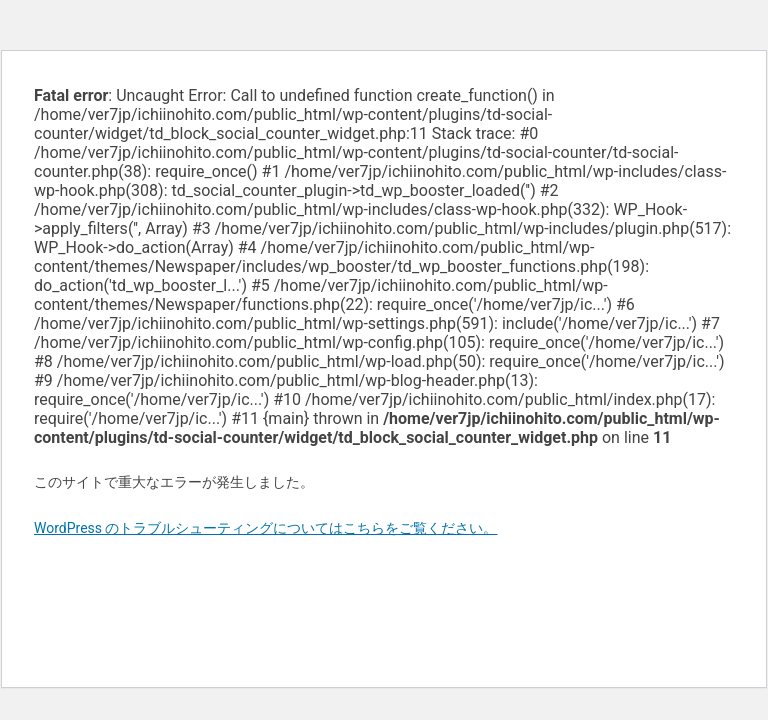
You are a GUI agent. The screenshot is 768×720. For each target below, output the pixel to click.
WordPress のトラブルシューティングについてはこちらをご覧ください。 (266, 528)
